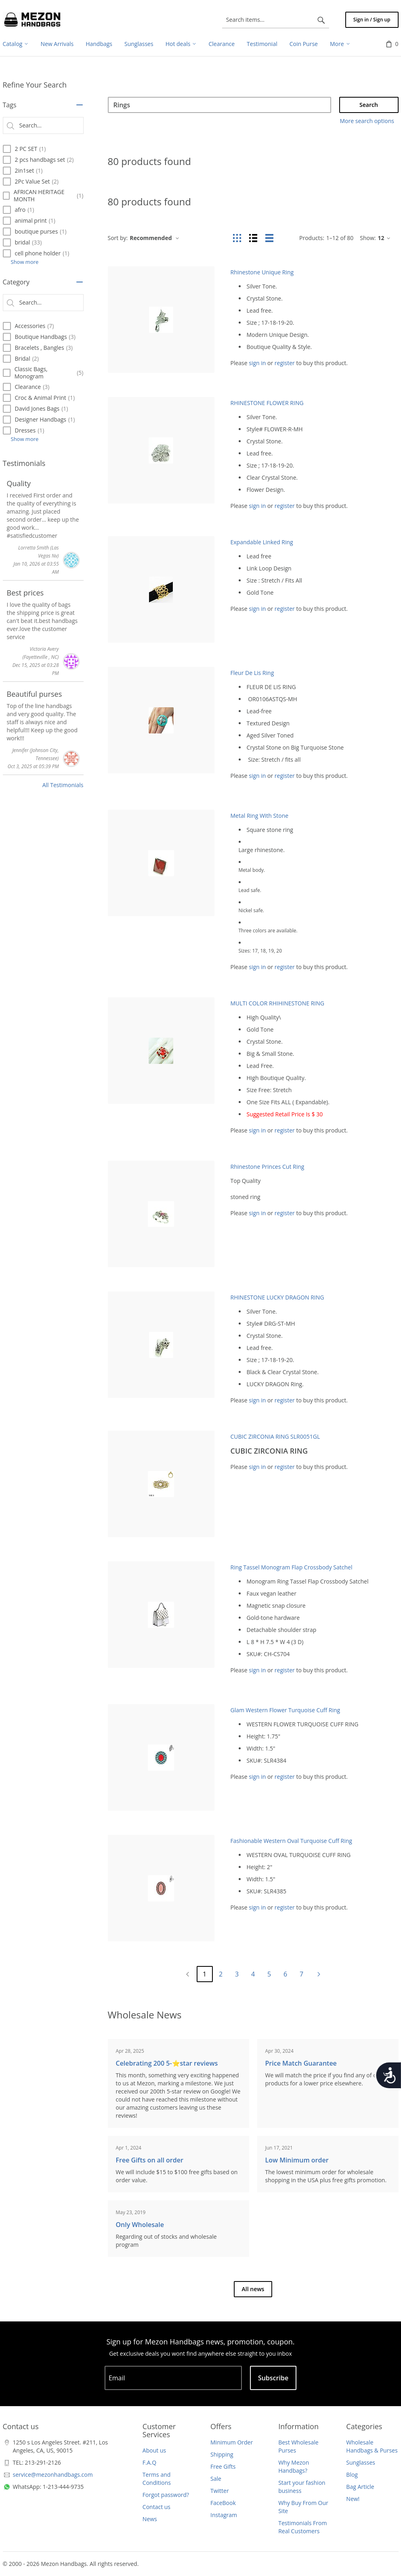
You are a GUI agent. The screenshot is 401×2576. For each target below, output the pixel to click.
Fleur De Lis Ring (252, 673)
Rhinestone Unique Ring (262, 272)
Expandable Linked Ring (262, 542)
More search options (367, 121)
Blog (352, 2474)
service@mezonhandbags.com (53, 2474)
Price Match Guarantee (301, 2063)
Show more (25, 261)
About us (154, 2450)
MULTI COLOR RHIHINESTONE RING (277, 1003)
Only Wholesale (140, 2225)
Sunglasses (360, 2462)
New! (352, 2499)
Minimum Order (231, 2442)
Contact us (156, 2507)
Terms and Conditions (157, 2478)
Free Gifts (222, 2466)
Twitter (219, 2491)
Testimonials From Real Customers (302, 2527)
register (285, 363)
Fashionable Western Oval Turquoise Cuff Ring (291, 1841)
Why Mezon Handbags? (293, 2466)
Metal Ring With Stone (260, 815)
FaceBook (223, 2503)
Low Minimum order (297, 2160)
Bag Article (360, 2486)
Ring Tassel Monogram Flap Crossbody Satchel (292, 1567)
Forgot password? (166, 2495)
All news (253, 2289)
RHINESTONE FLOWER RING (267, 403)
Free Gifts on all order (149, 2160)
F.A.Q (149, 2462)
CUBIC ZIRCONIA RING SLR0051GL (275, 1436)
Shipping (221, 2454)
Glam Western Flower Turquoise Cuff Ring (285, 1710)
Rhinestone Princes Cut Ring (267, 1166)
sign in (257, 363)
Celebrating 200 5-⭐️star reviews (167, 2063)
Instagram (223, 2515)
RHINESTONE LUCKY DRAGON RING (277, 1297)
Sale (215, 2478)
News (150, 2519)
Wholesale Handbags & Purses (371, 2446)
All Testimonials (63, 785)
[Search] (219, 105)
